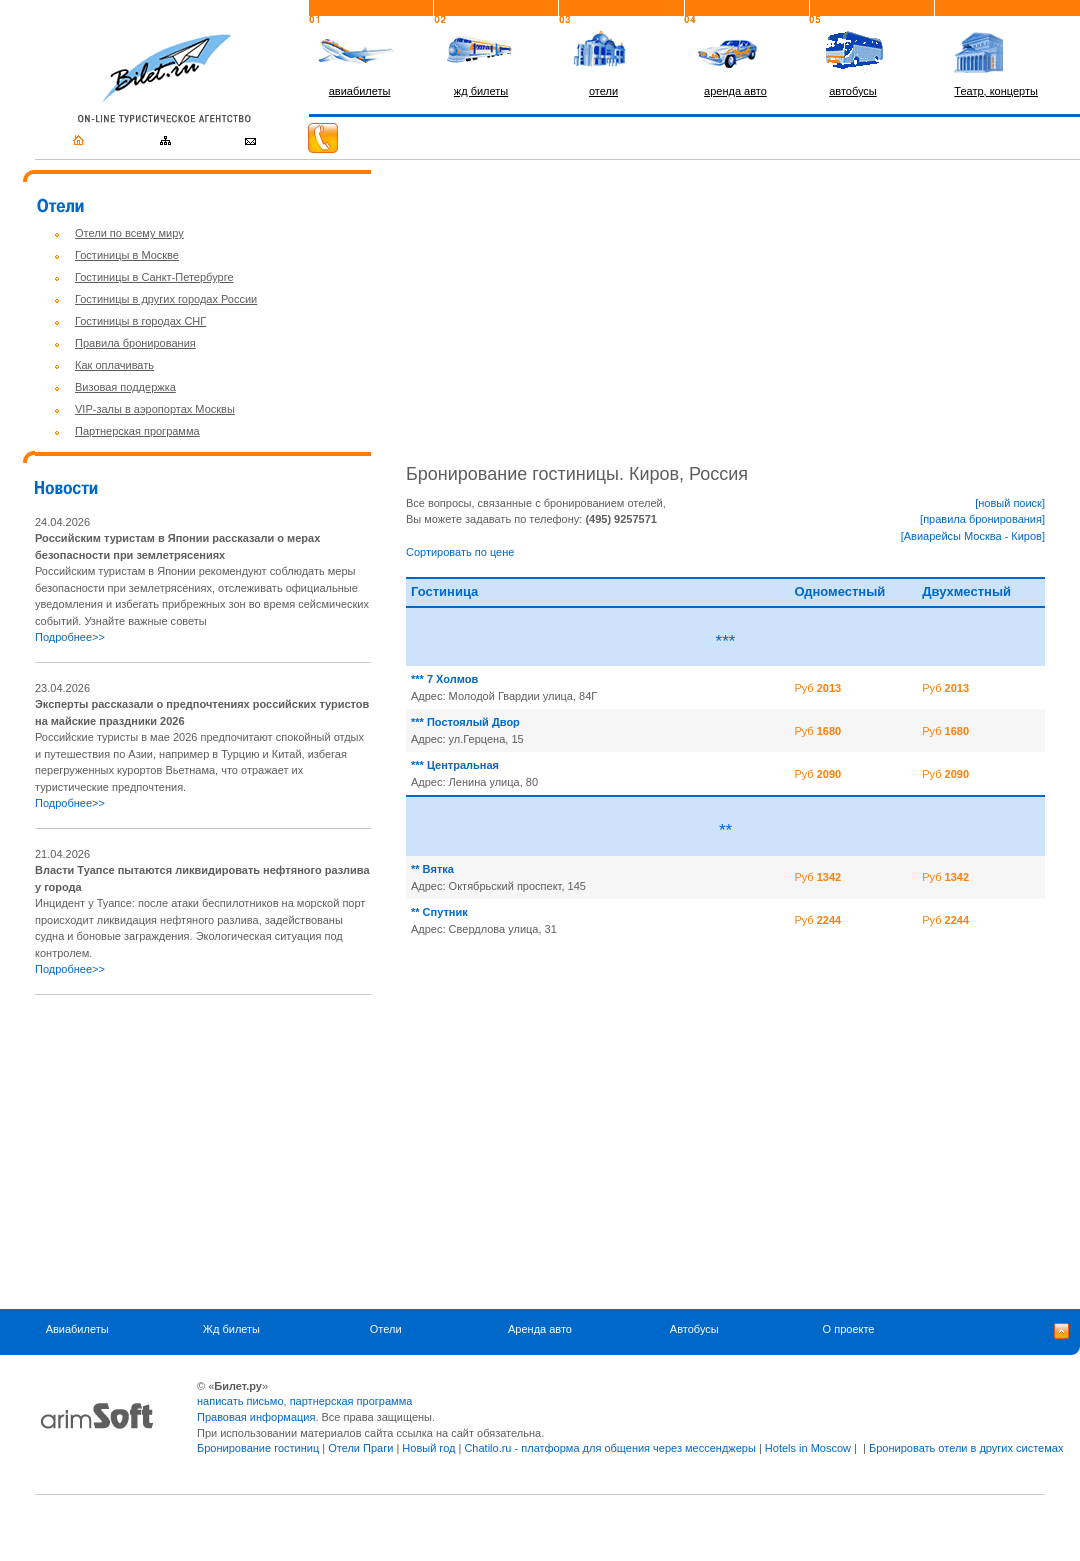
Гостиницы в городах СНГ (140, 321)
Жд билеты (231, 1330)
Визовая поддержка (125, 387)
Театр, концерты (996, 91)
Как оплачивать (114, 365)
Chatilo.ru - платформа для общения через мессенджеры (609, 1448)
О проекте (849, 1330)
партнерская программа (351, 1401)
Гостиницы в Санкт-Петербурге (154, 277)
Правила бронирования (135, 343)
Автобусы (694, 1330)
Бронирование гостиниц (258, 1448)
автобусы (853, 91)
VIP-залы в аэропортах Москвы (155, 409)
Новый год (428, 1448)
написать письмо (240, 1401)
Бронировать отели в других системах (966, 1448)
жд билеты (481, 91)
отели (603, 91)
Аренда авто (540, 1330)
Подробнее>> (70, 637)
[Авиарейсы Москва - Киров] (973, 536)
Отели (386, 1330)
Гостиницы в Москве (127, 255)
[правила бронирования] (982, 519)
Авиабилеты (77, 1330)
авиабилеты (360, 91)
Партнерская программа (137, 431)
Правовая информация (256, 1417)
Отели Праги (360, 1448)
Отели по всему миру (129, 233)
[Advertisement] (203, 1152)
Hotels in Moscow (808, 1448)
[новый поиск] (1010, 503)
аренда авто (735, 91)
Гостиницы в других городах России (166, 299)
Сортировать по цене (460, 552)
